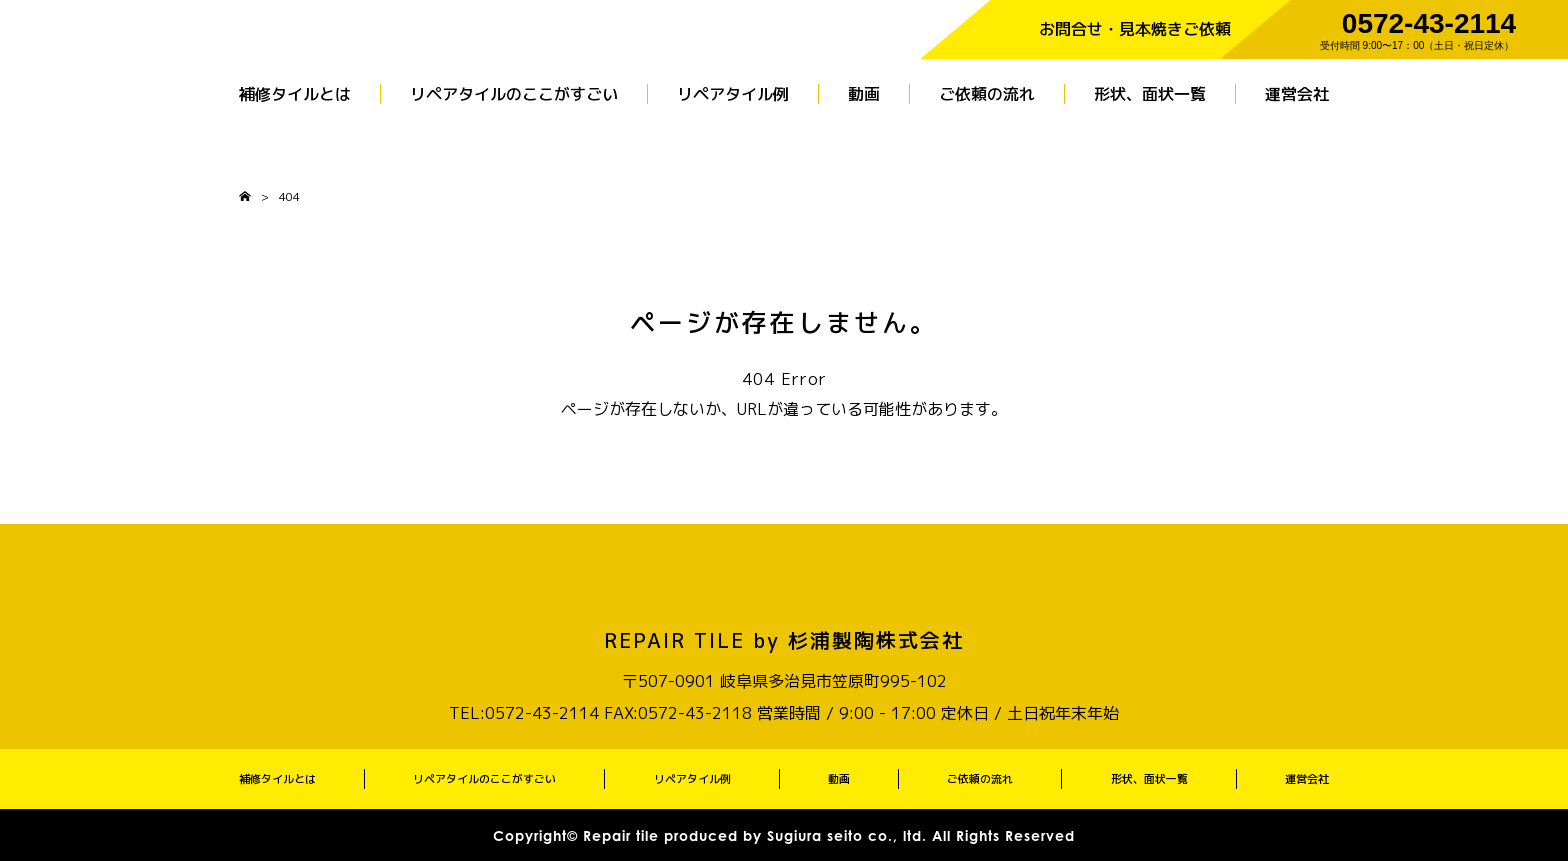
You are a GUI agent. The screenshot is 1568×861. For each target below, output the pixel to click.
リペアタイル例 (733, 94)
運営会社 (1297, 94)
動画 (864, 94)
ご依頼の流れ (987, 94)
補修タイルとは (295, 94)
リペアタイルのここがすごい (514, 94)
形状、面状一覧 (1150, 94)
